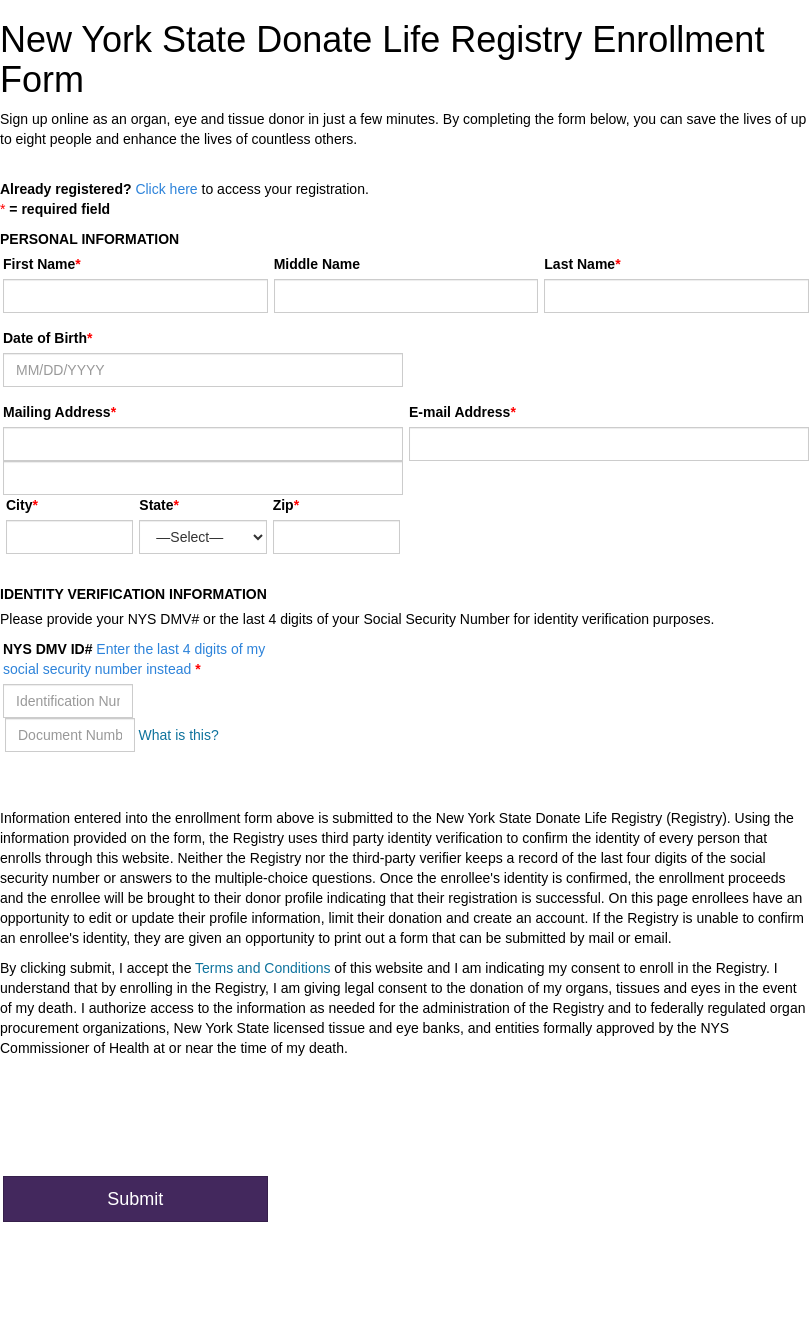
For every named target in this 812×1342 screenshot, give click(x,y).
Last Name (579, 264)
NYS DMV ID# (134, 659)
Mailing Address (59, 412)
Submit (135, 1199)
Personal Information (89, 239)
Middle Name (317, 264)
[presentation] (155, 1122)
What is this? (179, 735)
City (19, 505)
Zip (283, 505)
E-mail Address (459, 412)
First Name (39, 264)
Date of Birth (45, 338)
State (156, 505)
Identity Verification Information (133, 594)
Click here (166, 189)
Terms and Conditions (262, 968)
